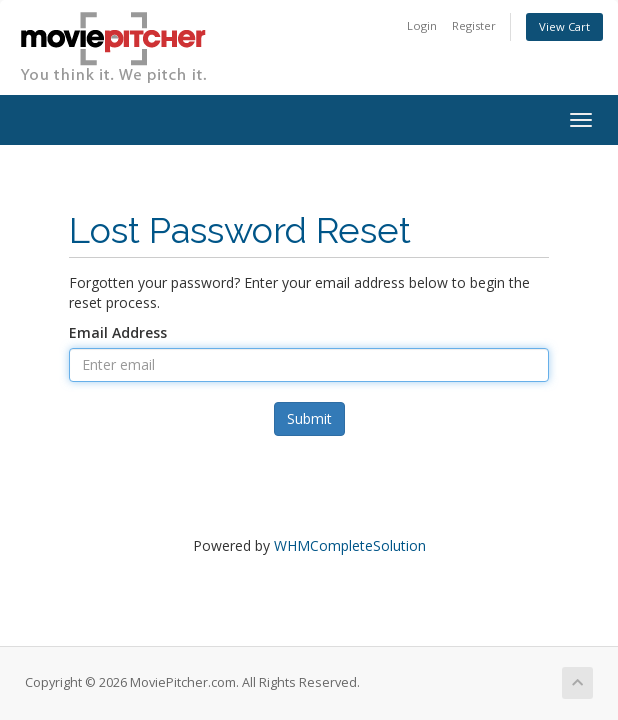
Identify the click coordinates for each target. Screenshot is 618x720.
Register (474, 25)
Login (422, 25)
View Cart (564, 26)
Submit (309, 418)
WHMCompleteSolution (350, 545)
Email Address (118, 332)
